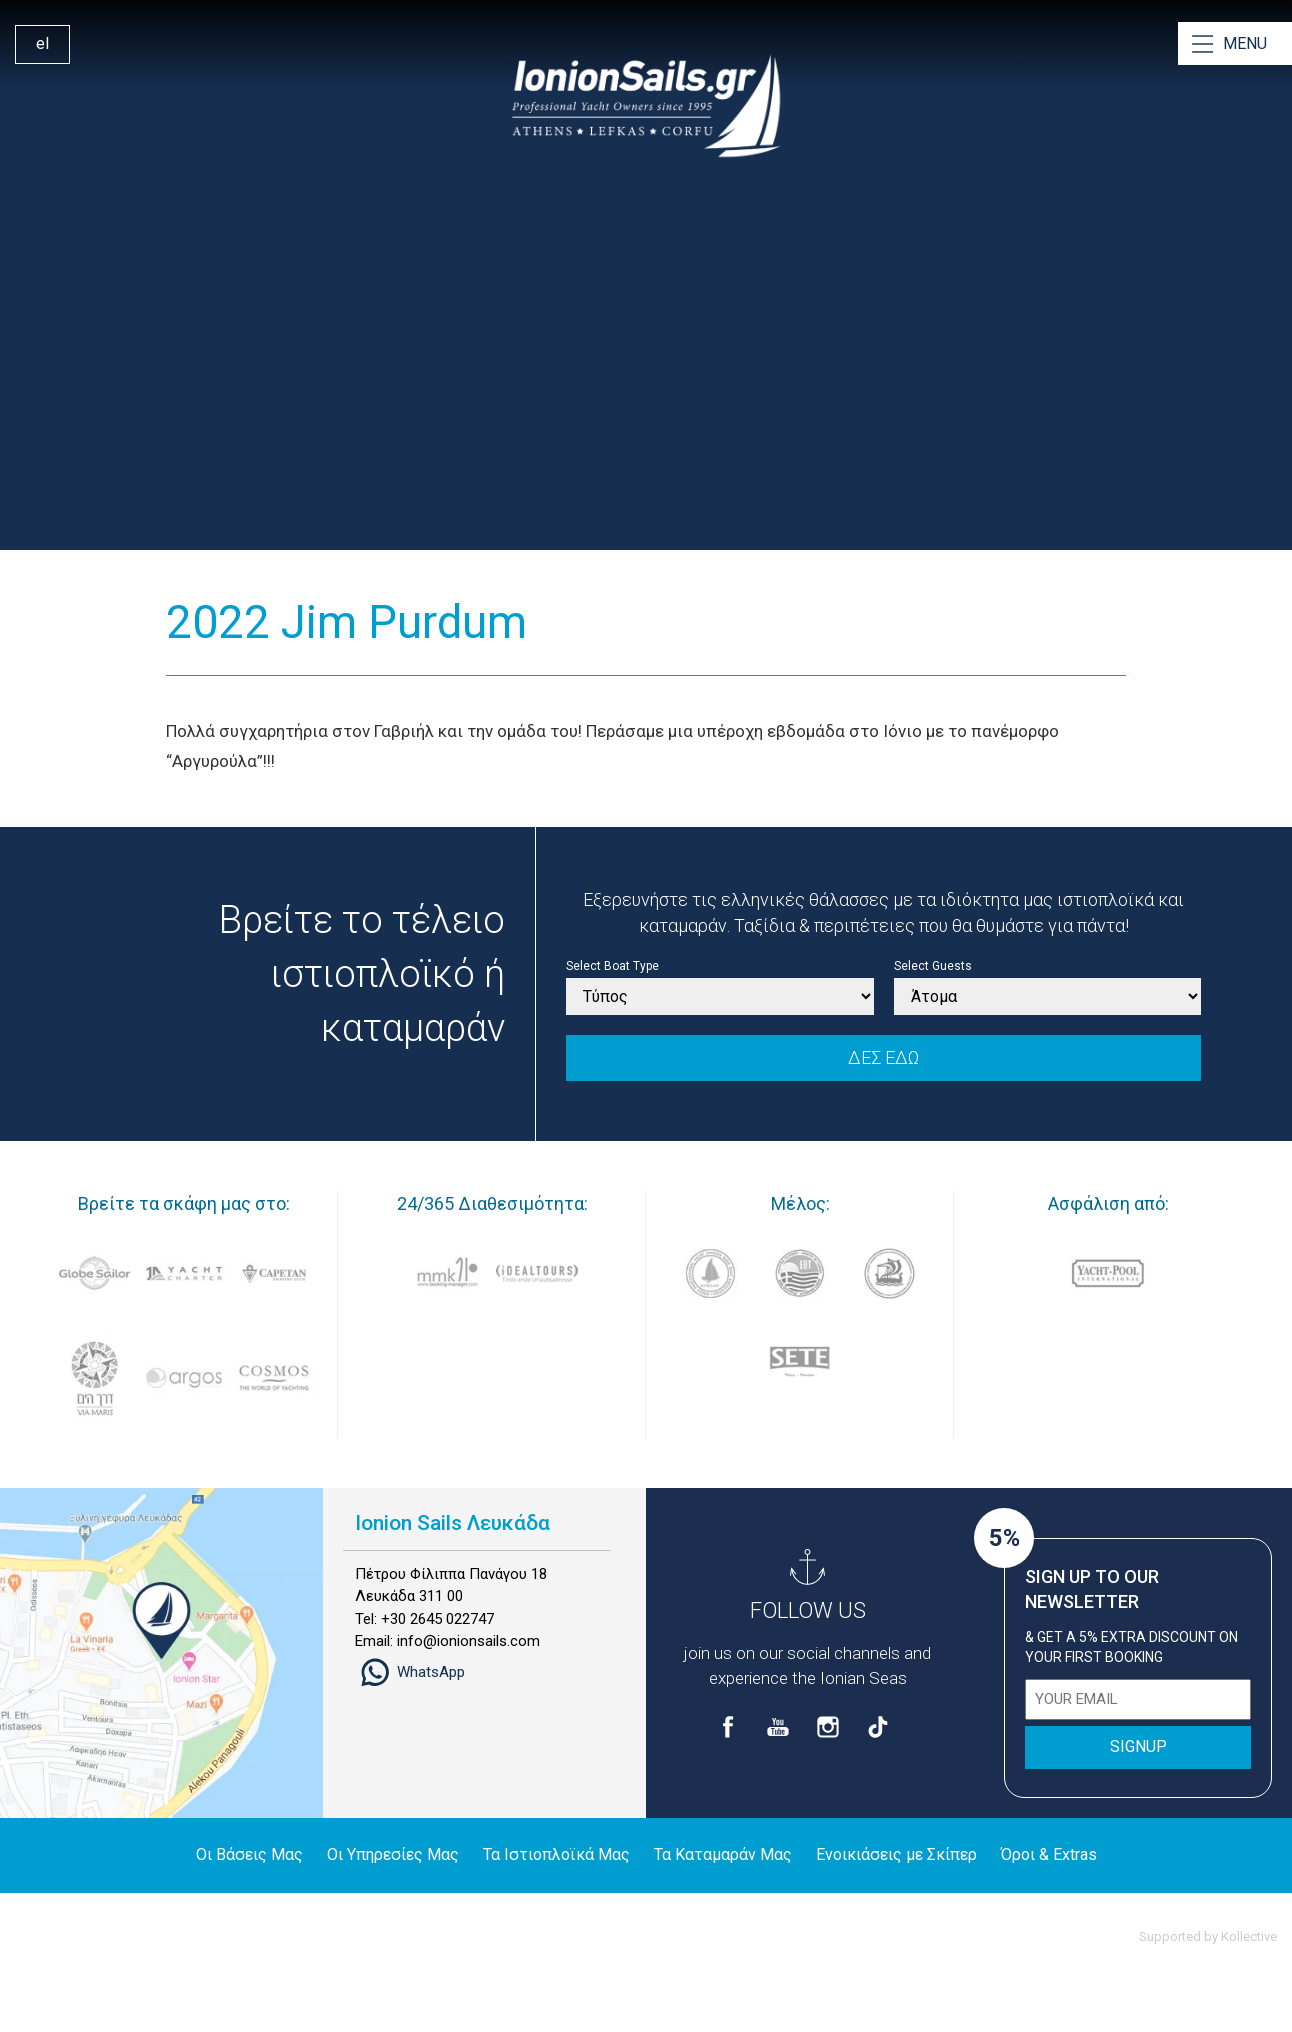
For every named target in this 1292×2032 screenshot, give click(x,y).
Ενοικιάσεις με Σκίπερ (896, 1854)
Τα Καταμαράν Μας (723, 1854)
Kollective (1249, 1936)
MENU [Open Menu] (1245, 43)
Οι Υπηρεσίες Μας (393, 1854)
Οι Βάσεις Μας (249, 1854)
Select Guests (933, 966)
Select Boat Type (612, 966)
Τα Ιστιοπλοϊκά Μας (556, 1854)
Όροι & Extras (1049, 1854)
